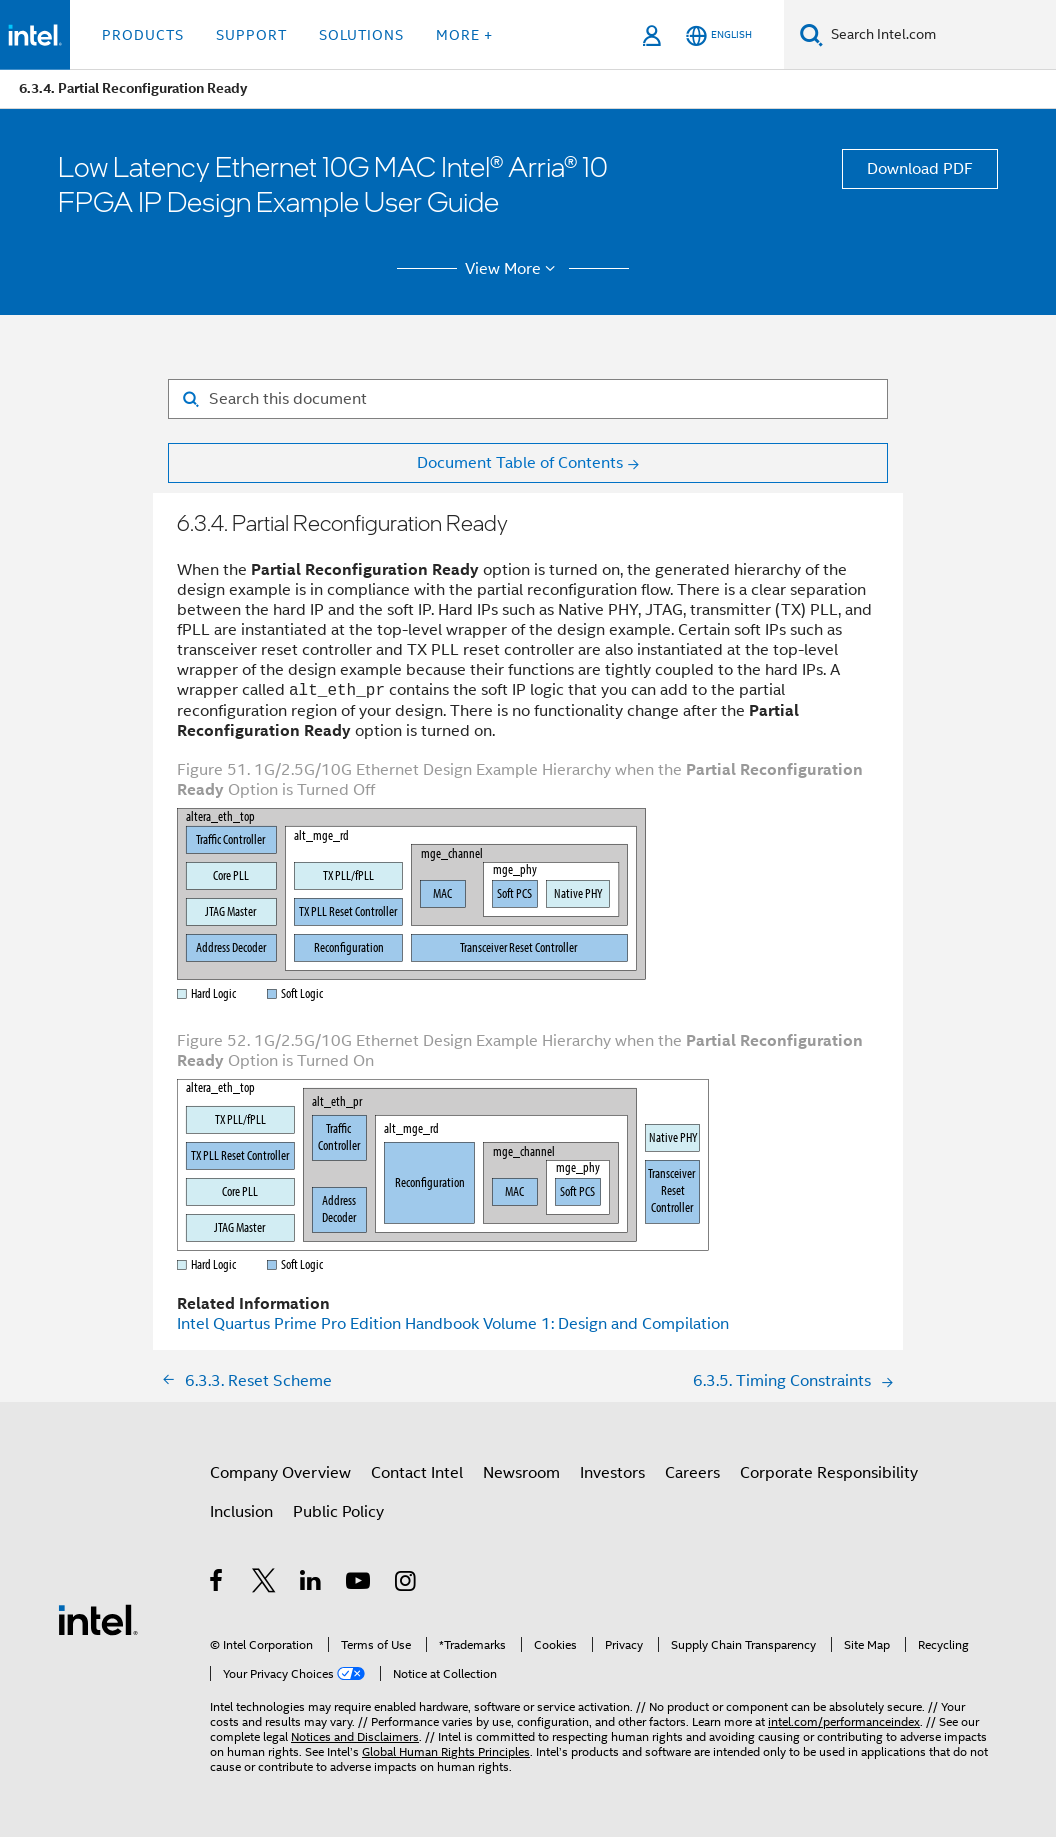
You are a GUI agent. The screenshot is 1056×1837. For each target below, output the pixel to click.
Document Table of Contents (520, 463)
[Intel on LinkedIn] (311, 1584)
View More (513, 269)
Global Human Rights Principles (446, 1751)
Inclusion (241, 1512)
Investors (612, 1473)
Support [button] (251, 35)
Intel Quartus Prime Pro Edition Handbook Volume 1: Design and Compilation (453, 1324)
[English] (719, 35)
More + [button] (464, 35)
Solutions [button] (361, 35)
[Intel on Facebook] (217, 1584)
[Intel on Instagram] (406, 1584)
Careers (692, 1473)
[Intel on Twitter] (264, 1584)
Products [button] (143, 35)
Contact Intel (417, 1473)
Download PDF (920, 169)
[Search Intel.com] (939, 35)
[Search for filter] (528, 399)
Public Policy (338, 1512)
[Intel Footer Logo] (98, 1619)
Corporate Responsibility (829, 1473)
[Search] (811, 34)
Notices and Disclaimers (355, 1736)
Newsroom (521, 1473)
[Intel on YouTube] (359, 1584)
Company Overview (280, 1473)
